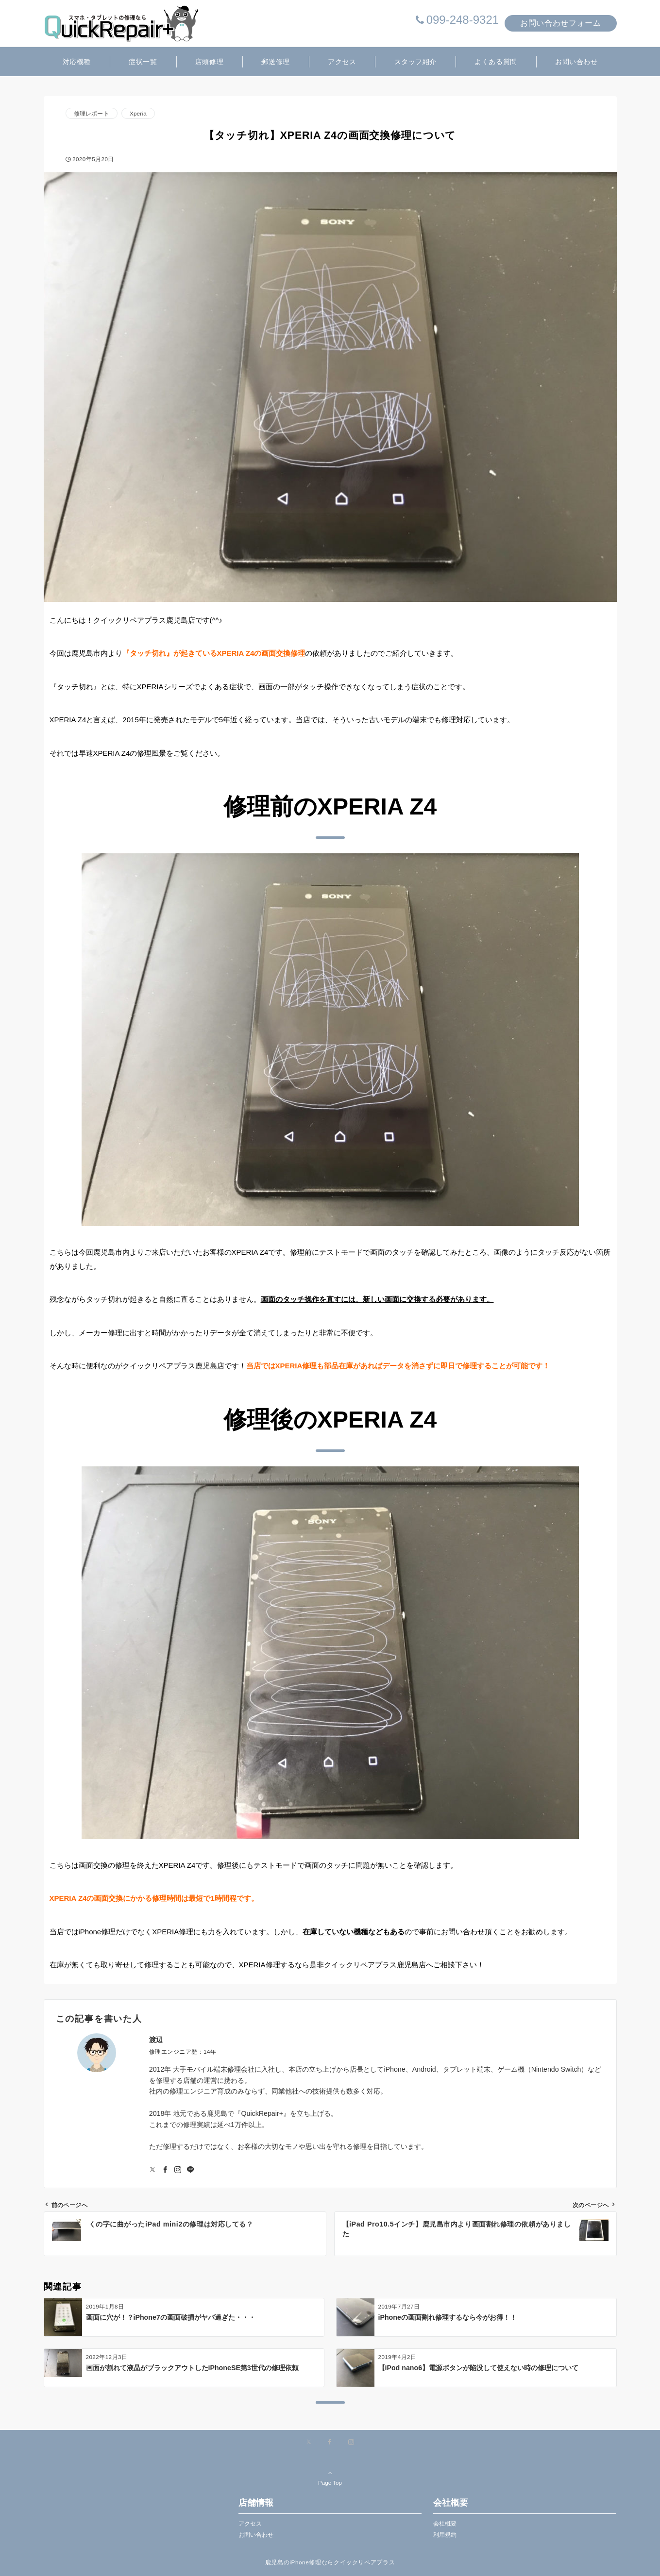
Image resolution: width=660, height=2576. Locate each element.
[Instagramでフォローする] (177, 2170)
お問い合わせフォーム (560, 23)
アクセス (250, 2523)
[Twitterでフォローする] (152, 2170)
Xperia (138, 113)
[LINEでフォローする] (190, 2170)
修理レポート (91, 113)
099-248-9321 (462, 19)
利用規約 (445, 2534)
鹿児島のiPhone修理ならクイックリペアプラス (330, 2562)
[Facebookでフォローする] (165, 2170)
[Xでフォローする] (308, 2442)
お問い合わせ (255, 2534)
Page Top (330, 2477)
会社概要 (445, 2523)
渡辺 (156, 2040)
